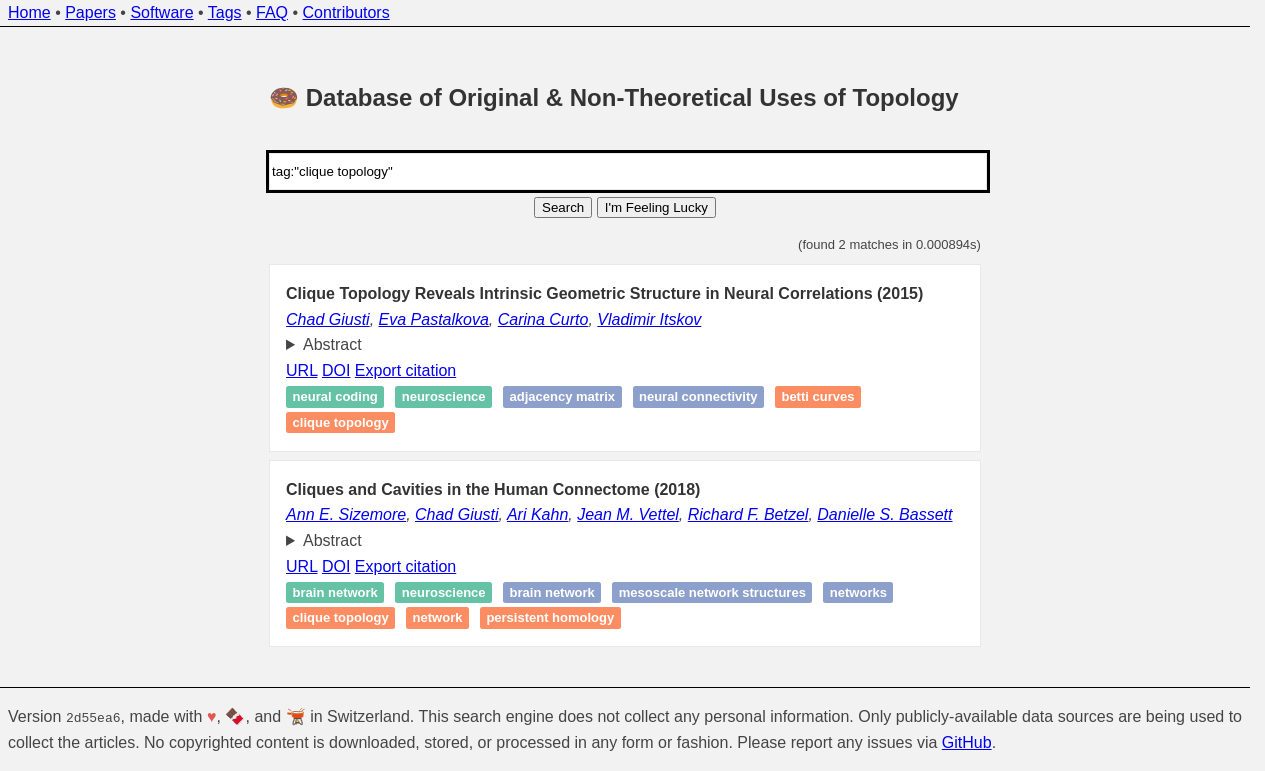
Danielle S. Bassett (884, 514)
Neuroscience (444, 397)
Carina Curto (543, 319)
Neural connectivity (698, 397)
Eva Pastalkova (434, 319)
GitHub (967, 742)
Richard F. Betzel (748, 514)
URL (301, 370)
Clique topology (341, 422)
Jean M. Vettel (628, 514)
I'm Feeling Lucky (656, 207)
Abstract (332, 344)
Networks (858, 592)
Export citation (405, 370)
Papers (90, 12)
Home (29, 12)
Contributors (346, 12)
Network (438, 618)
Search (563, 207)
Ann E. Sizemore (346, 514)
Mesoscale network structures (712, 592)
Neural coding (335, 397)
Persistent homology (550, 618)
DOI (336, 370)
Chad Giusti (328, 319)
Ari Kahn (537, 514)
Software (161, 12)
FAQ (272, 12)
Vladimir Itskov (649, 319)
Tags (225, 12)
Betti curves (817, 397)
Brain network (335, 592)
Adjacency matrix (563, 397)
